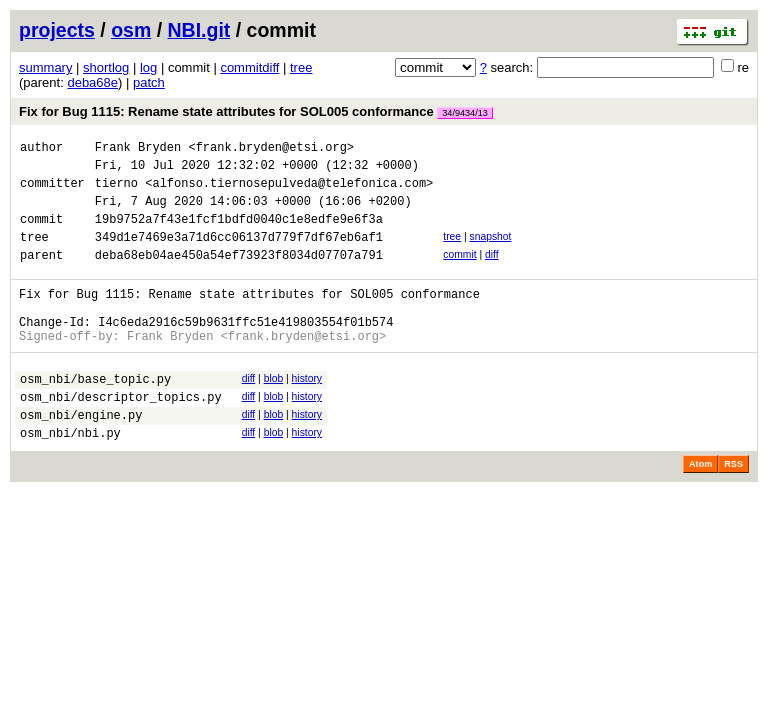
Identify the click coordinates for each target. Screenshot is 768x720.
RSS (733, 509)
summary (45, 67)
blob (274, 411)
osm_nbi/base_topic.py (95, 414)
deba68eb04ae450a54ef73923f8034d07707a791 (239, 275)
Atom (700, 509)
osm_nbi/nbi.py (70, 477)
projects (57, 30)
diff (492, 272)
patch (149, 82)
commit (459, 272)
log (148, 67)
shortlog (106, 67)
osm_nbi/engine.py (81, 456)
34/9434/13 (465, 113)
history (307, 411)
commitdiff (249, 67)
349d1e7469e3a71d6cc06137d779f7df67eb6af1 (239, 254)
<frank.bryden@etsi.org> (271, 149)
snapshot (490, 251)
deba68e (92, 82)
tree (301, 67)
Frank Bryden (138, 149)
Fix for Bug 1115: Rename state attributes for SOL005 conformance (256, 111)
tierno (116, 191)
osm (131, 30)
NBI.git (199, 30)
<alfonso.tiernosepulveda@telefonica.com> (289, 191)
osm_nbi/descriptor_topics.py (121, 435)
